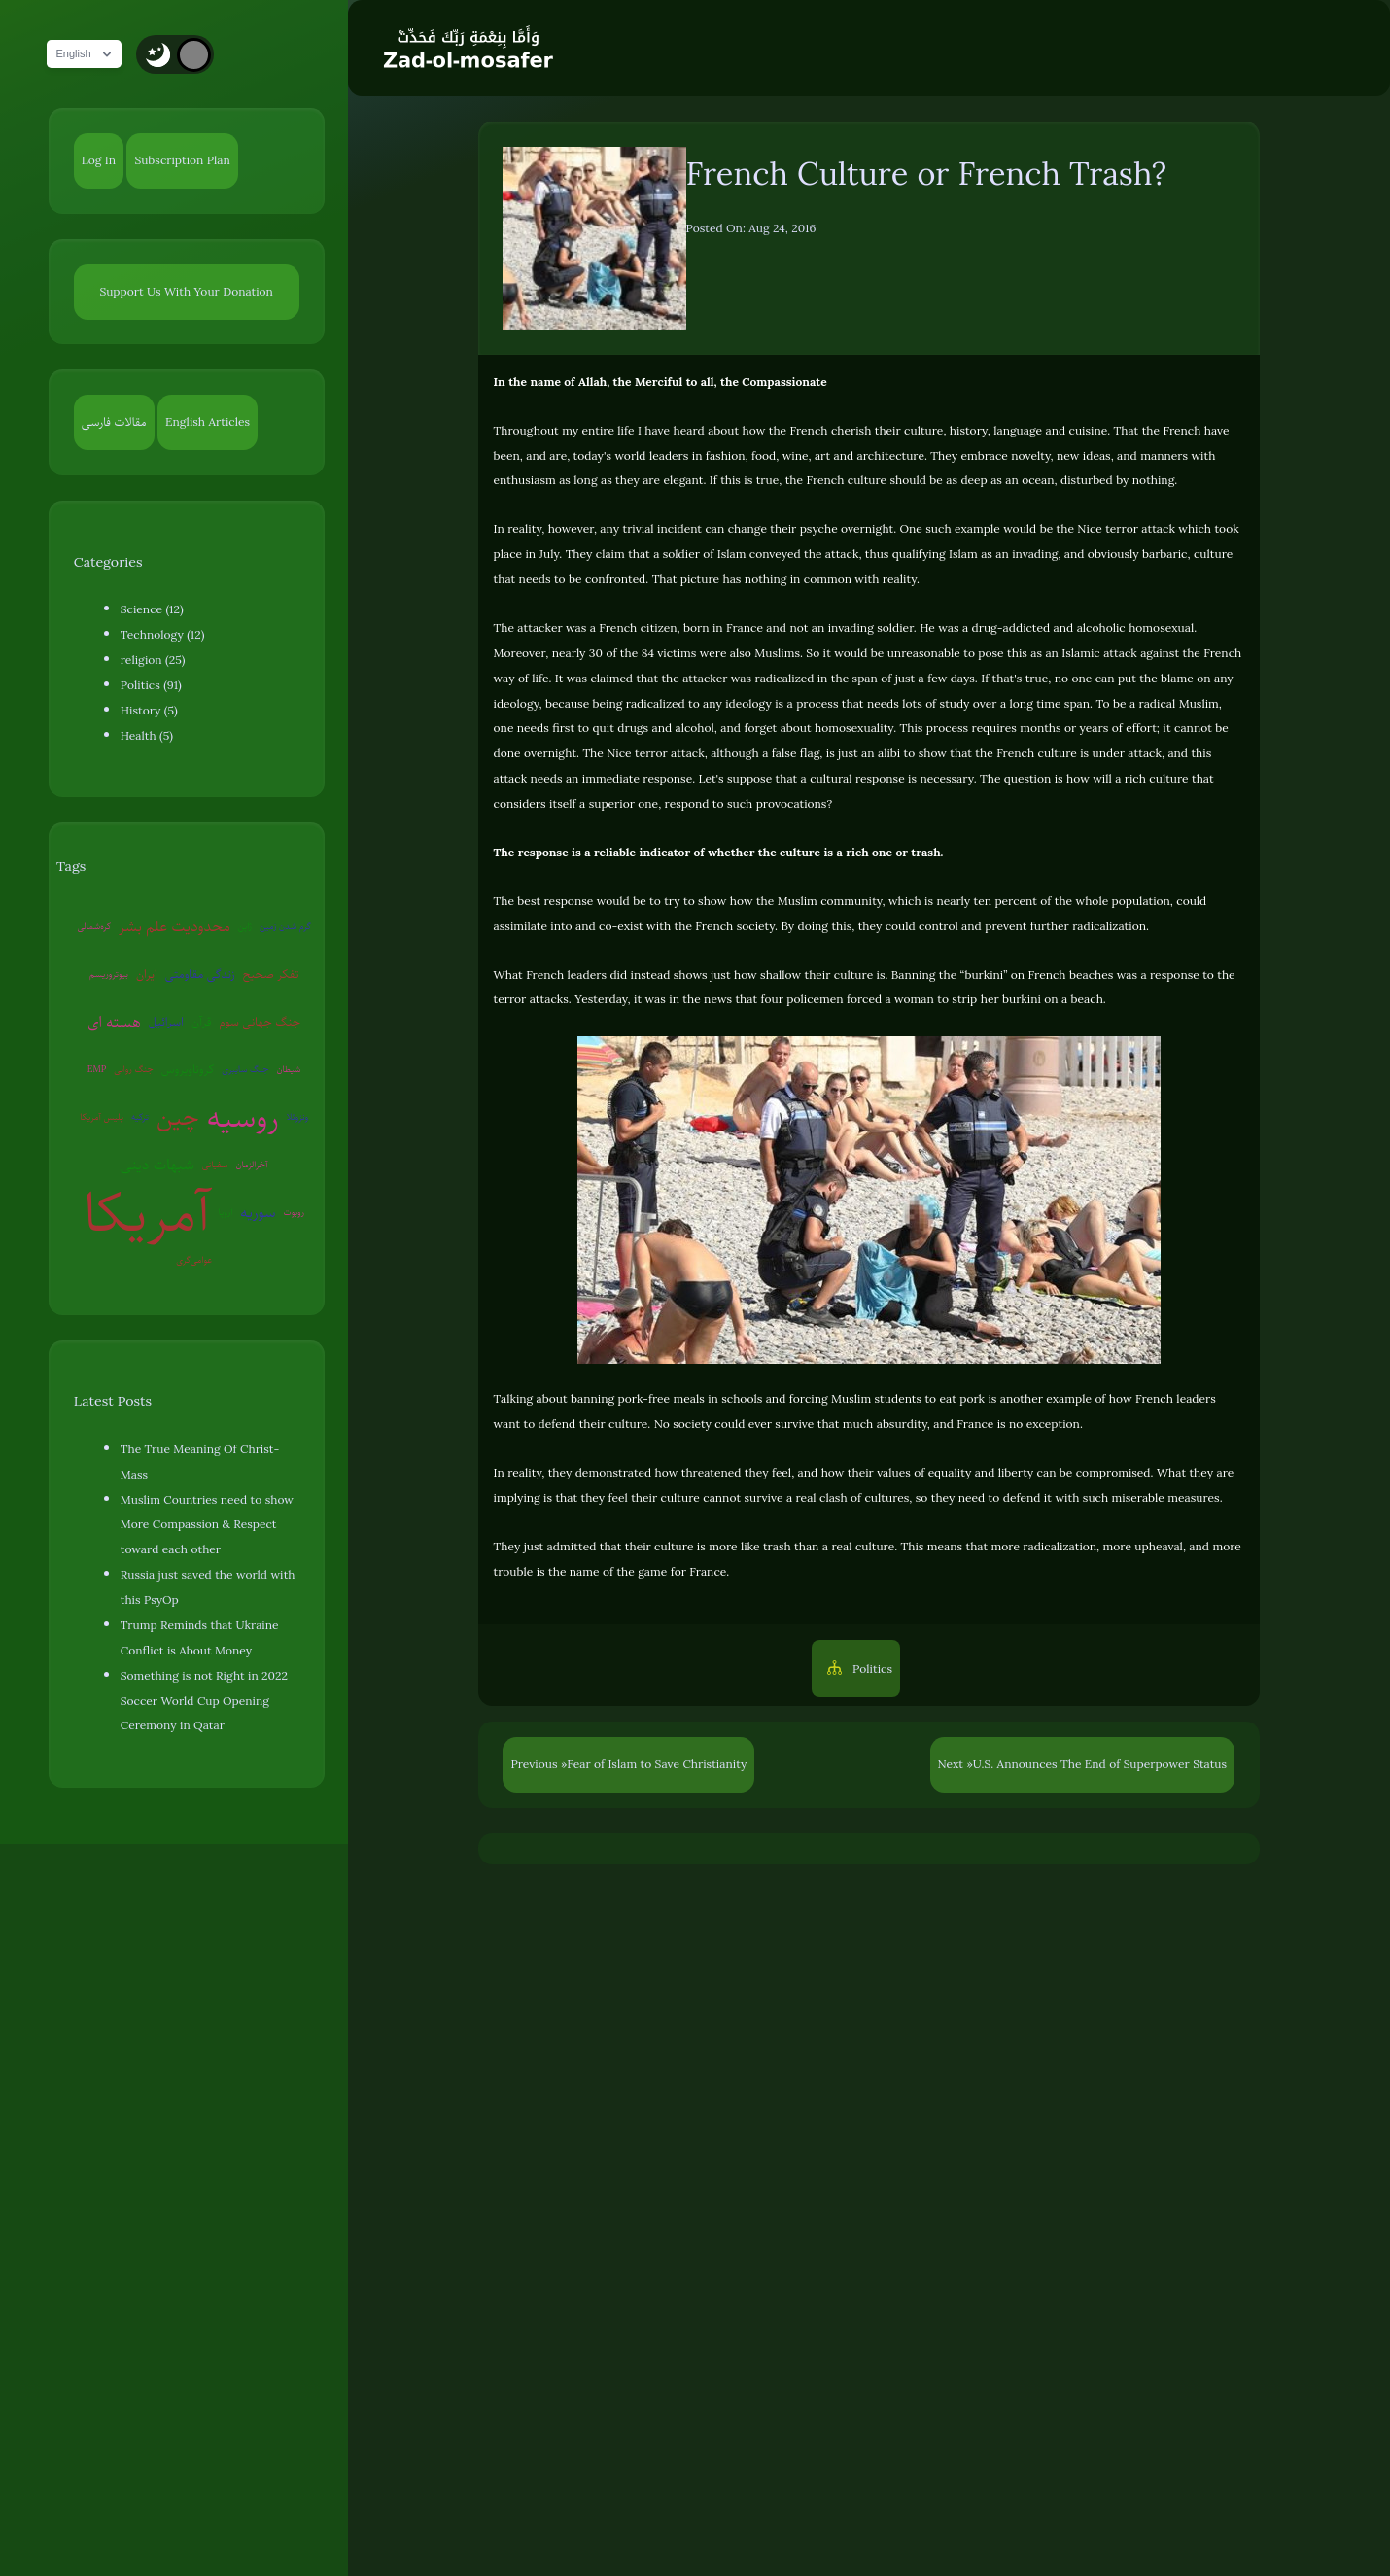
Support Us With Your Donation (185, 291)
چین (177, 1116)
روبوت (294, 1211)
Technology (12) (163, 634)
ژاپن (245, 926)
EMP (96, 1069)
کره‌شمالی (94, 926)
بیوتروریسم (108, 973)
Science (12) (152, 609)
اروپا (225, 1211)
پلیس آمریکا (101, 1116)
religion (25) (153, 660)
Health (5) (147, 736)
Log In (99, 160)
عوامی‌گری (194, 1259)
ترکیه (140, 1116)
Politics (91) (151, 685)
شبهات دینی (157, 1164)
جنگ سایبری (245, 1069)
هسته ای (113, 1021)
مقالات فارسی (114, 422)
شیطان (288, 1069)
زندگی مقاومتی (200, 974)
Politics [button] (871, 1669)
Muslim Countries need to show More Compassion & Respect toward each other (207, 1525)
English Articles (207, 422)
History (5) (149, 710)
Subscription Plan (181, 160)
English (92, 54)
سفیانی (215, 1164)
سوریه (257, 1212)
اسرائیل (166, 1021)
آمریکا (147, 1212)
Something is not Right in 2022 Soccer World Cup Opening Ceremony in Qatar (204, 1701)
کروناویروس (187, 1069)
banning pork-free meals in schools (666, 1399)
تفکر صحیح (271, 974)
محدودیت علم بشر (174, 926)
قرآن (201, 1021)
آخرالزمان (252, 1164)
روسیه (243, 1117)
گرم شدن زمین (285, 926)
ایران (146, 974)
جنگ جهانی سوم (259, 1021)
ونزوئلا (297, 1116)
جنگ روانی (134, 1069)
